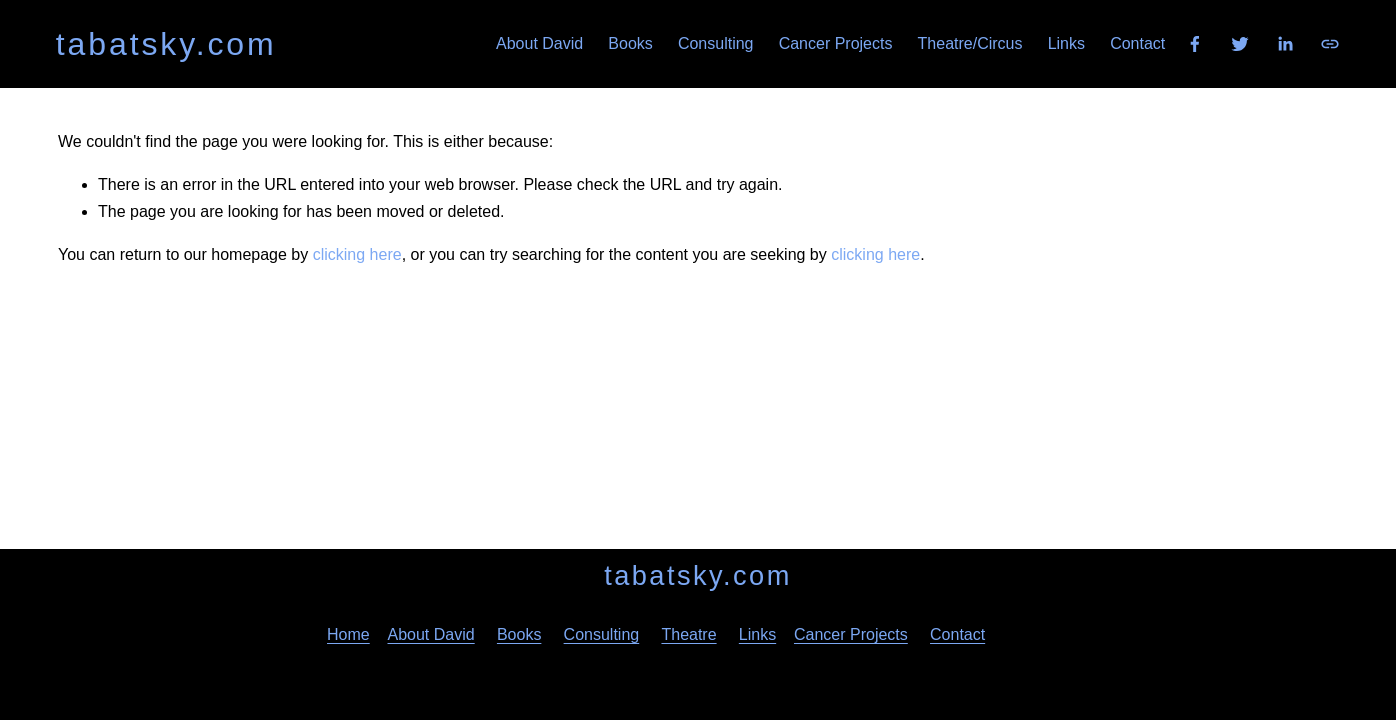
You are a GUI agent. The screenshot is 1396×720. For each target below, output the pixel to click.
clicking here (357, 254)
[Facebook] (1195, 44)
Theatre (688, 634)
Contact (1137, 43)
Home (348, 634)
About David (539, 43)
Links (1066, 43)
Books (630, 43)
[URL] (1330, 44)
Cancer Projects (836, 43)
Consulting (716, 43)
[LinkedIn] (1285, 44)
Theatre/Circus (970, 43)
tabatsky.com (166, 44)
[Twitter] (1240, 44)
